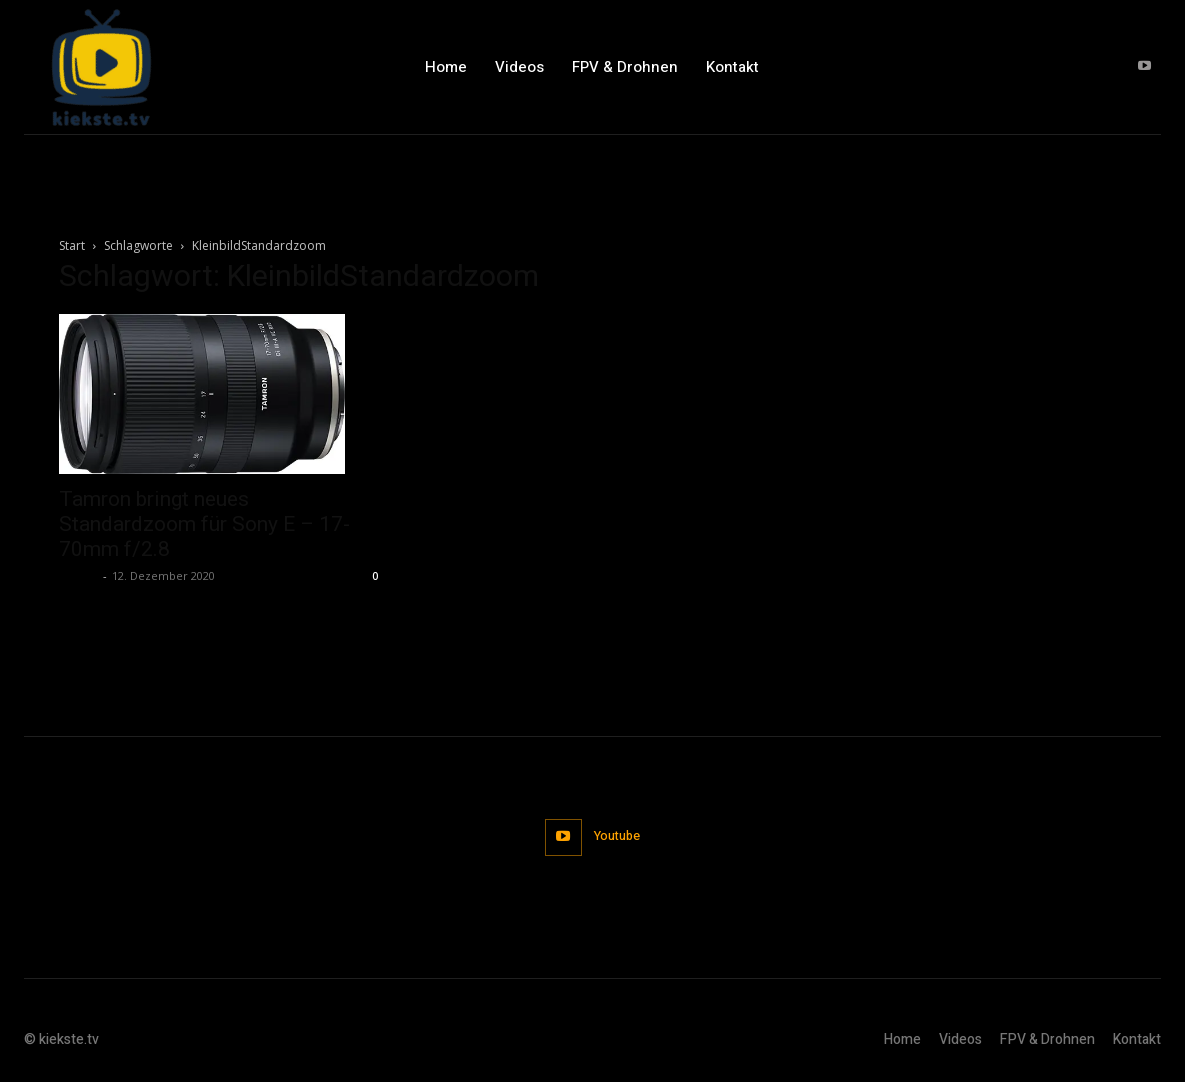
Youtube (618, 836)
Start (72, 245)
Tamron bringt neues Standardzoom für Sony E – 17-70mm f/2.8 (204, 524)
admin (78, 575)
